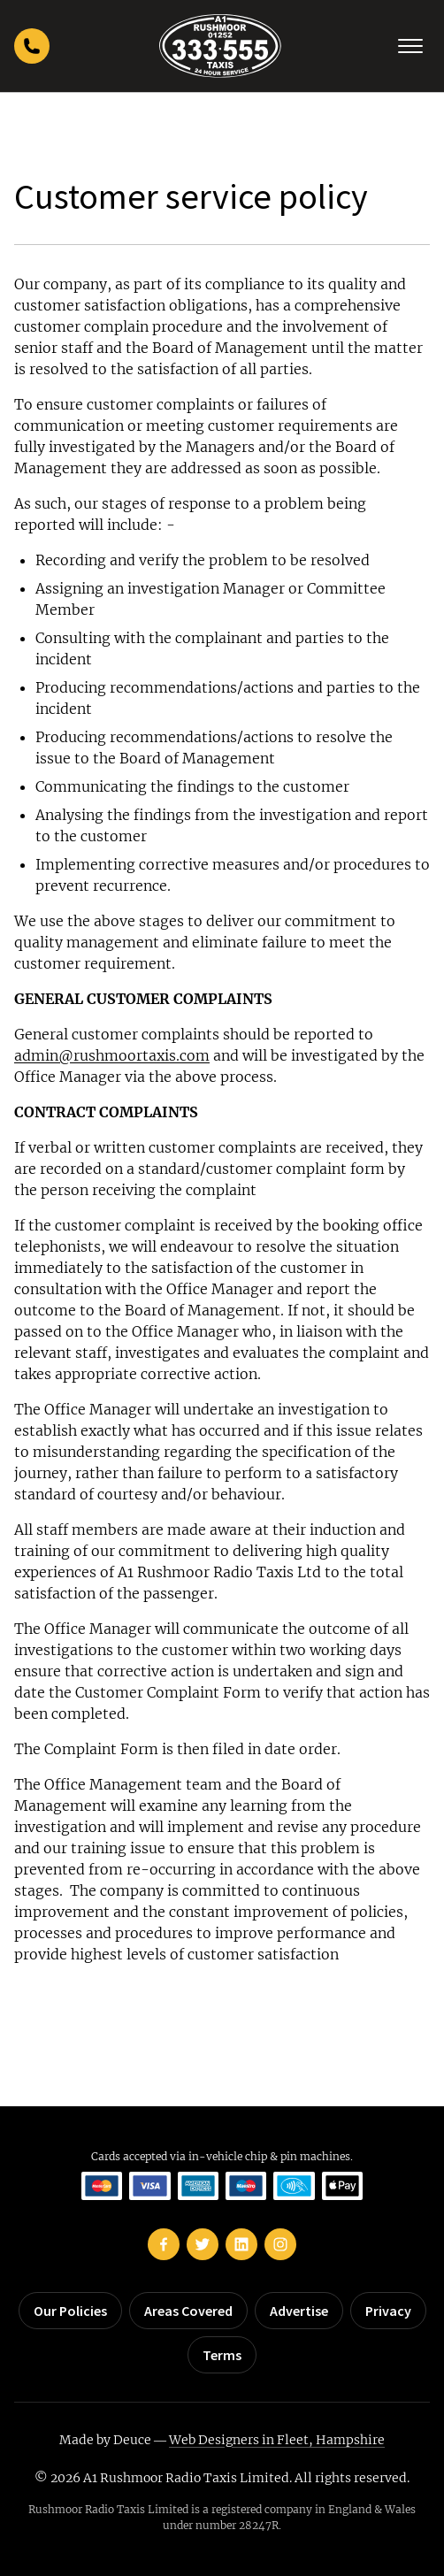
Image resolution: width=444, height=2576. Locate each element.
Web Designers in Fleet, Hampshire (277, 2440)
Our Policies (70, 2310)
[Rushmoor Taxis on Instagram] (280, 2244)
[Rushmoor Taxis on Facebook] (164, 2244)
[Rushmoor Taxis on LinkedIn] (241, 2244)
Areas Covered (188, 2310)
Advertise (299, 2310)
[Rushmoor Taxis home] (219, 46)
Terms (222, 2355)
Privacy (388, 2310)
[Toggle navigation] (410, 46)
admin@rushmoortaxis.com (112, 1055)
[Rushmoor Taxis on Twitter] (202, 2244)
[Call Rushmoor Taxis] (32, 46)
